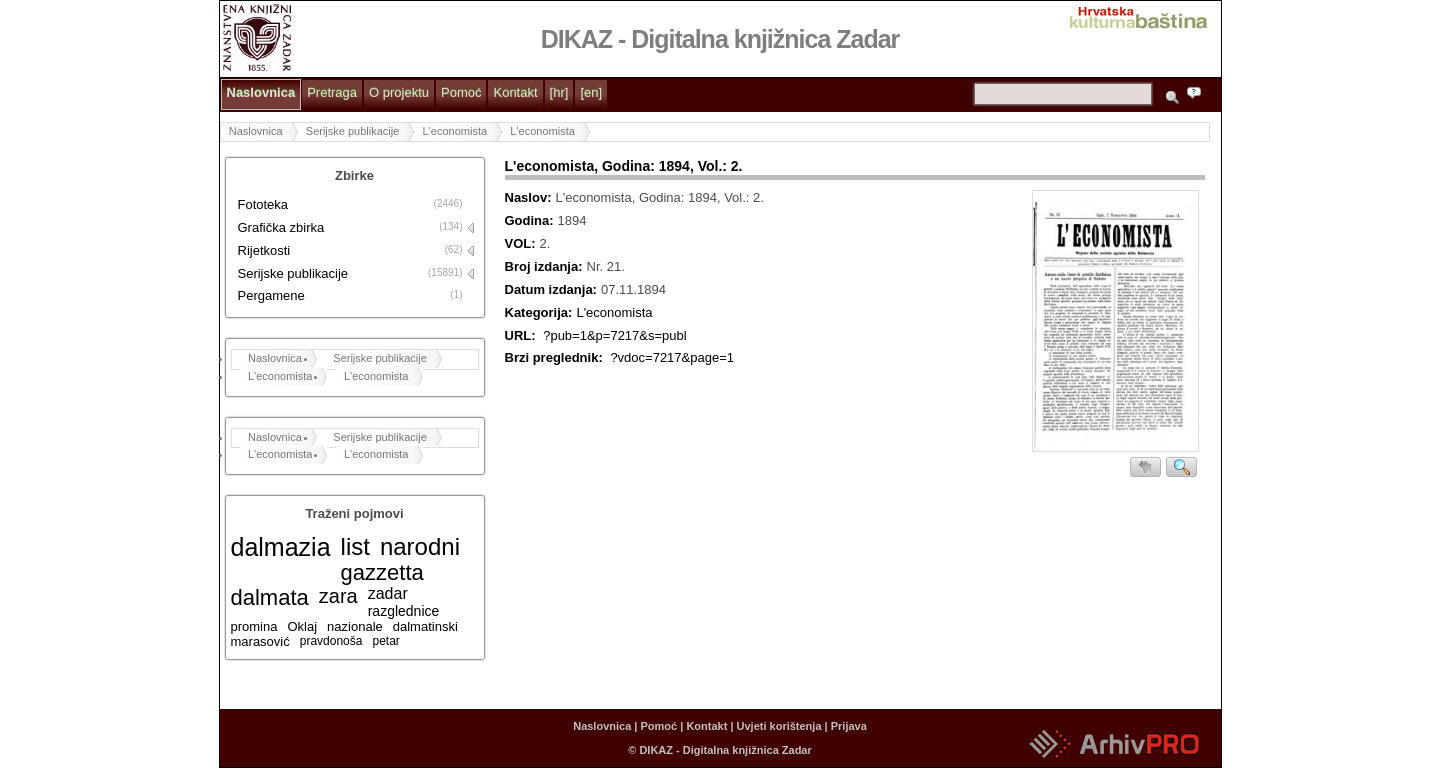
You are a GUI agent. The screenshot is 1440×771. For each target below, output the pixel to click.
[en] (591, 92)
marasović (260, 641)
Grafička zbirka (281, 227)
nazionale (355, 626)
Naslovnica (261, 92)
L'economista (455, 131)
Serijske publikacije (353, 131)
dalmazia (281, 547)
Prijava (849, 726)
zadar (388, 593)
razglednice (404, 611)
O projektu (399, 92)
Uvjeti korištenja (779, 726)
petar (385, 641)
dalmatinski (425, 626)
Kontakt (515, 92)
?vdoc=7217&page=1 (672, 357)
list (355, 546)
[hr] (559, 92)
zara (338, 596)
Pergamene (271, 295)
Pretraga (332, 92)
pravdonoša (331, 641)
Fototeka (263, 204)
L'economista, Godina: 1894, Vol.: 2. (624, 166)
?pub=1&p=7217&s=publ (615, 335)
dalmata (270, 597)
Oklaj (302, 626)
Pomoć (461, 92)
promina (254, 626)
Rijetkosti (264, 250)
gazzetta (382, 572)
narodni (420, 546)
